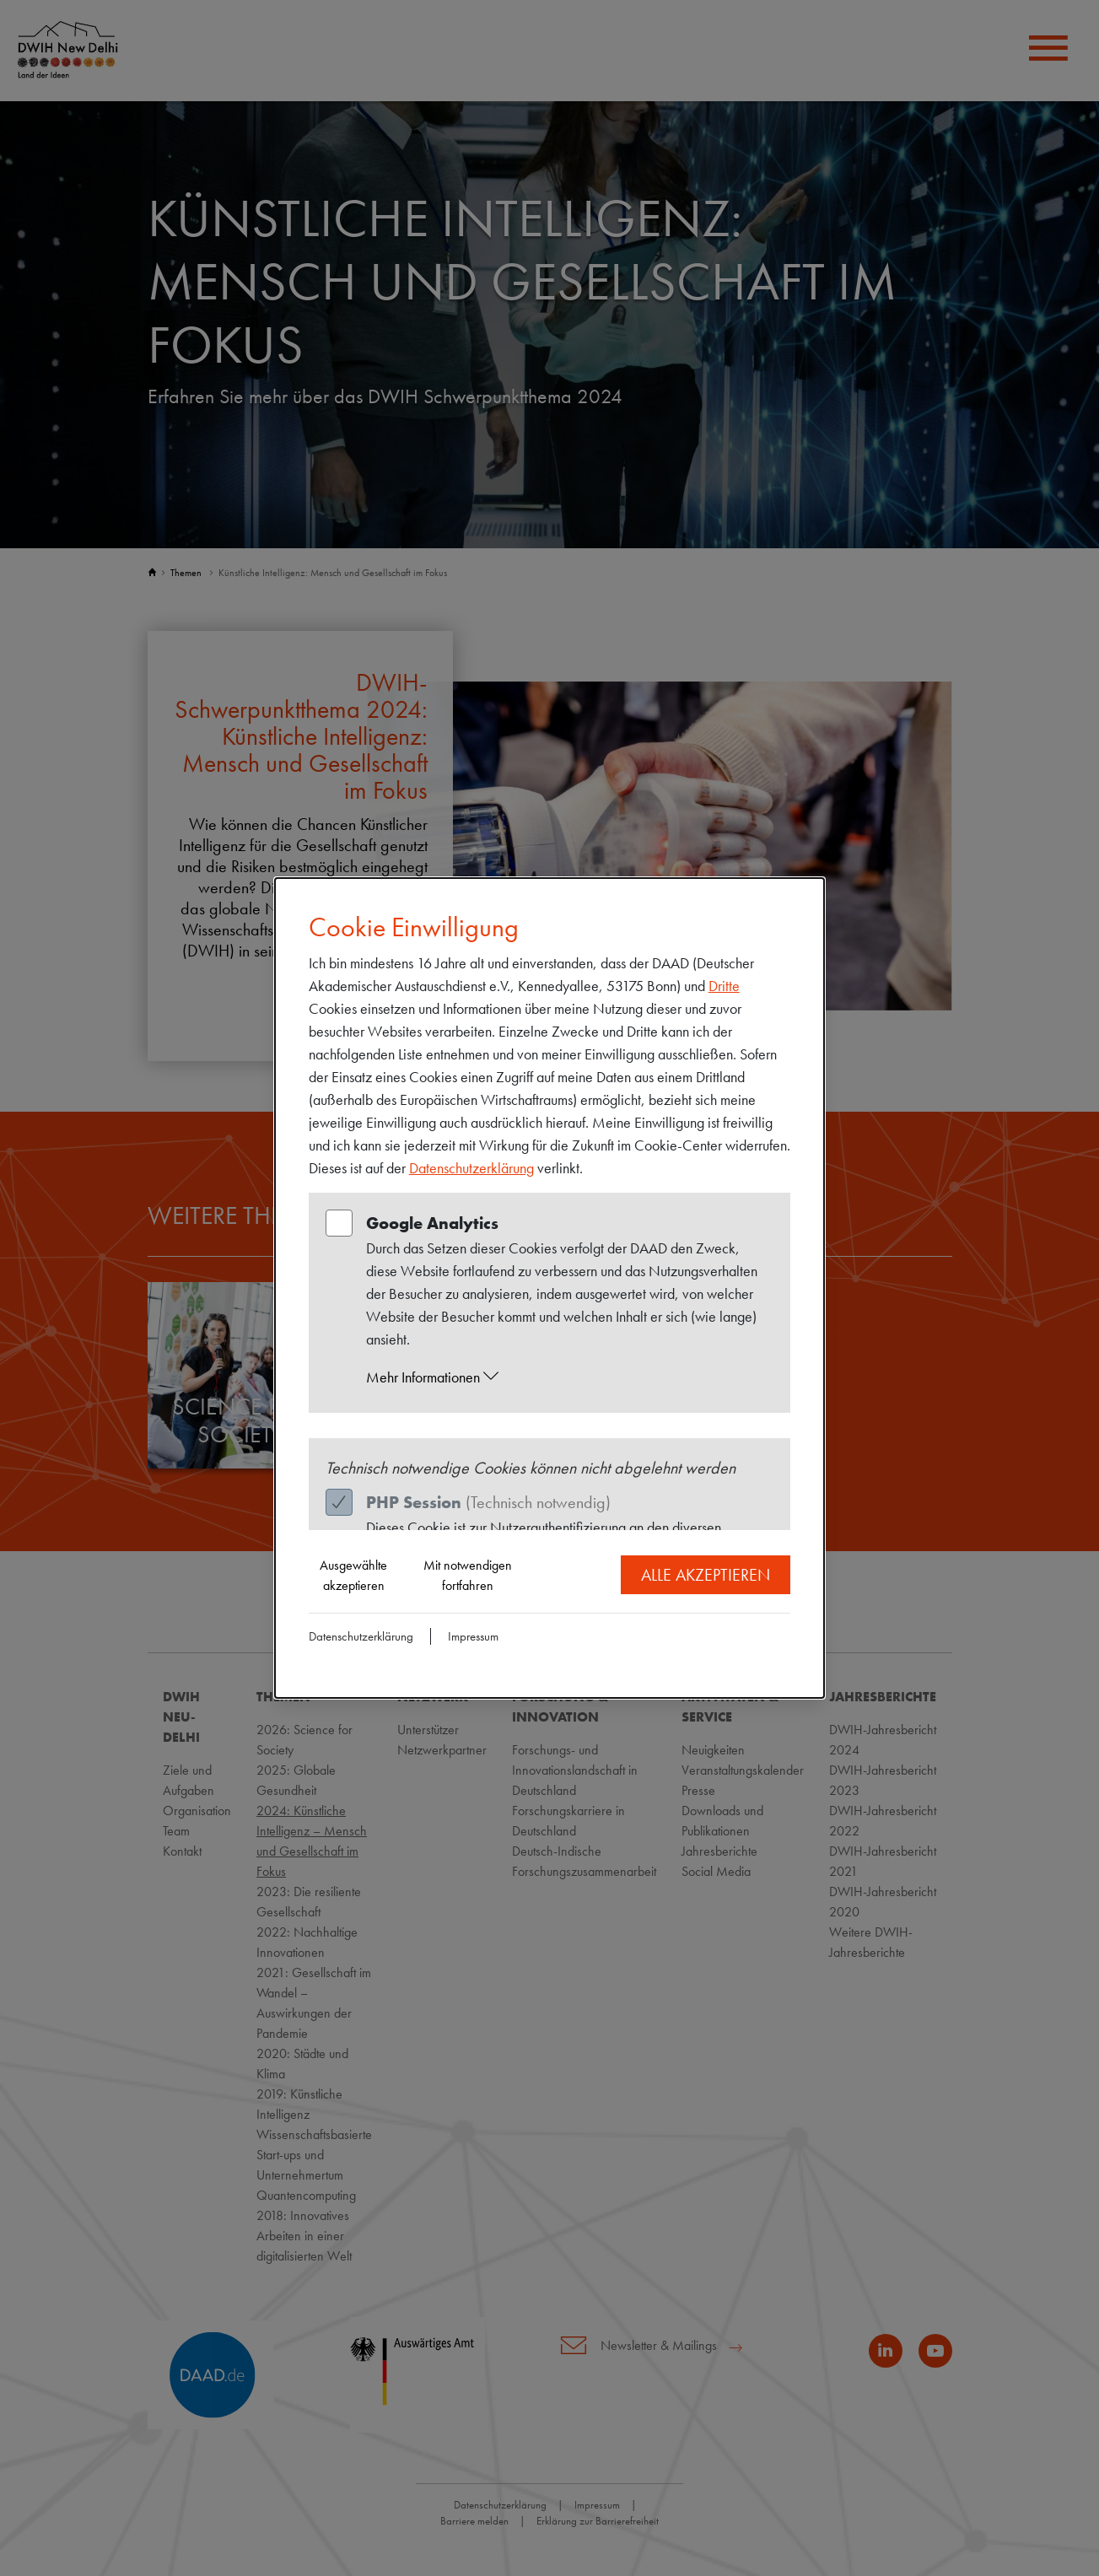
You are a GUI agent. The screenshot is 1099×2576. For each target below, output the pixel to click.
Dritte (724, 985)
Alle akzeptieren (705, 1575)
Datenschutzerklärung (471, 1168)
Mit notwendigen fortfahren (467, 1575)
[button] (566, 1377)
